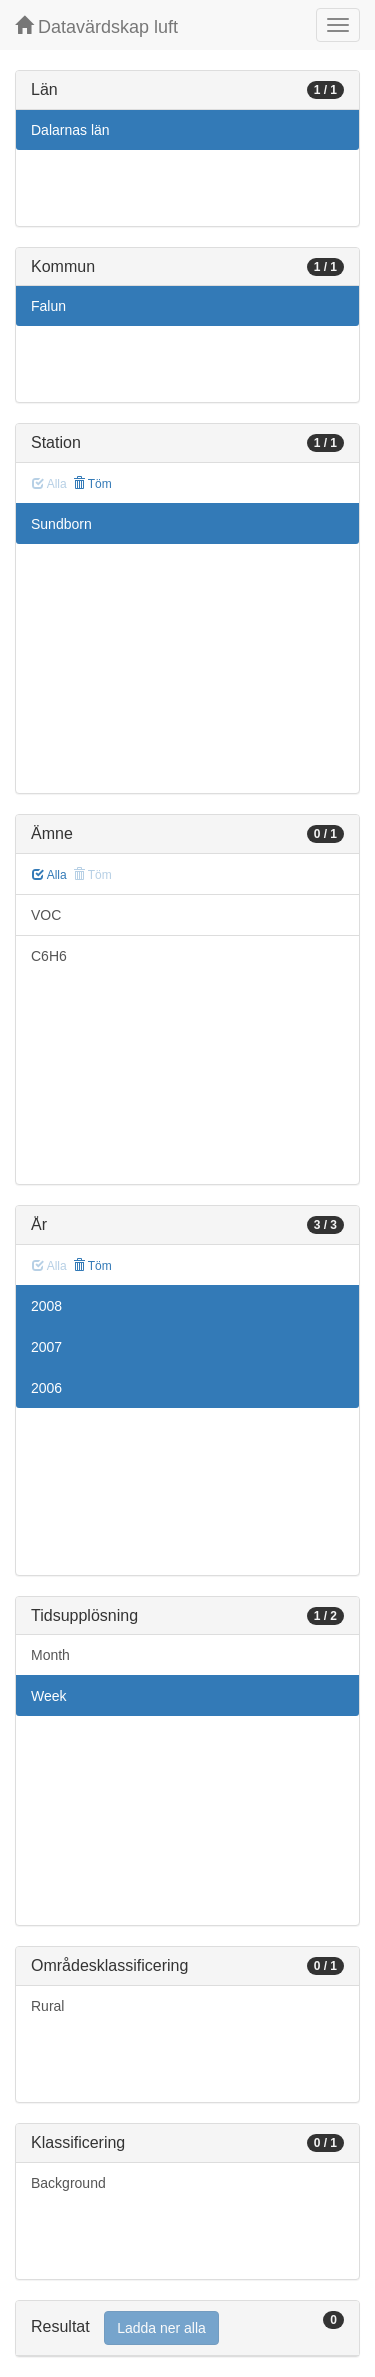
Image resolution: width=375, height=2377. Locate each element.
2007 (46, 1347)
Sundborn (61, 524)
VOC (46, 915)
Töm (92, 484)
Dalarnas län (70, 130)
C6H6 (49, 956)
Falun (48, 306)
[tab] (187, 2328)
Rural (47, 2006)
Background (68, 2183)
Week (49, 1696)
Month (50, 1655)
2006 (46, 1388)
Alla (49, 875)
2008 (46, 1306)
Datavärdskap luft (96, 26)
